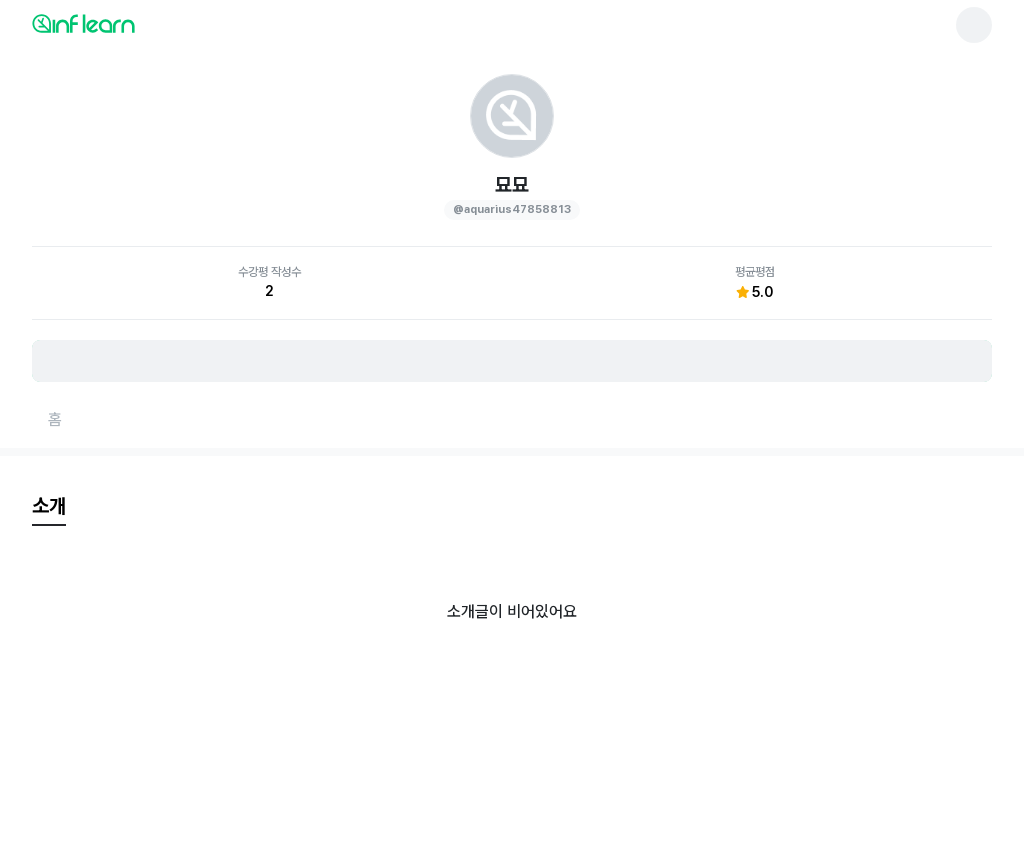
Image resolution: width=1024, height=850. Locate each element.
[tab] (49, 507)
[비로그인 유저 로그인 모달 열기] (512, 361)
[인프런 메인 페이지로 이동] (132, 23)
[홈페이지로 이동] (55, 420)
